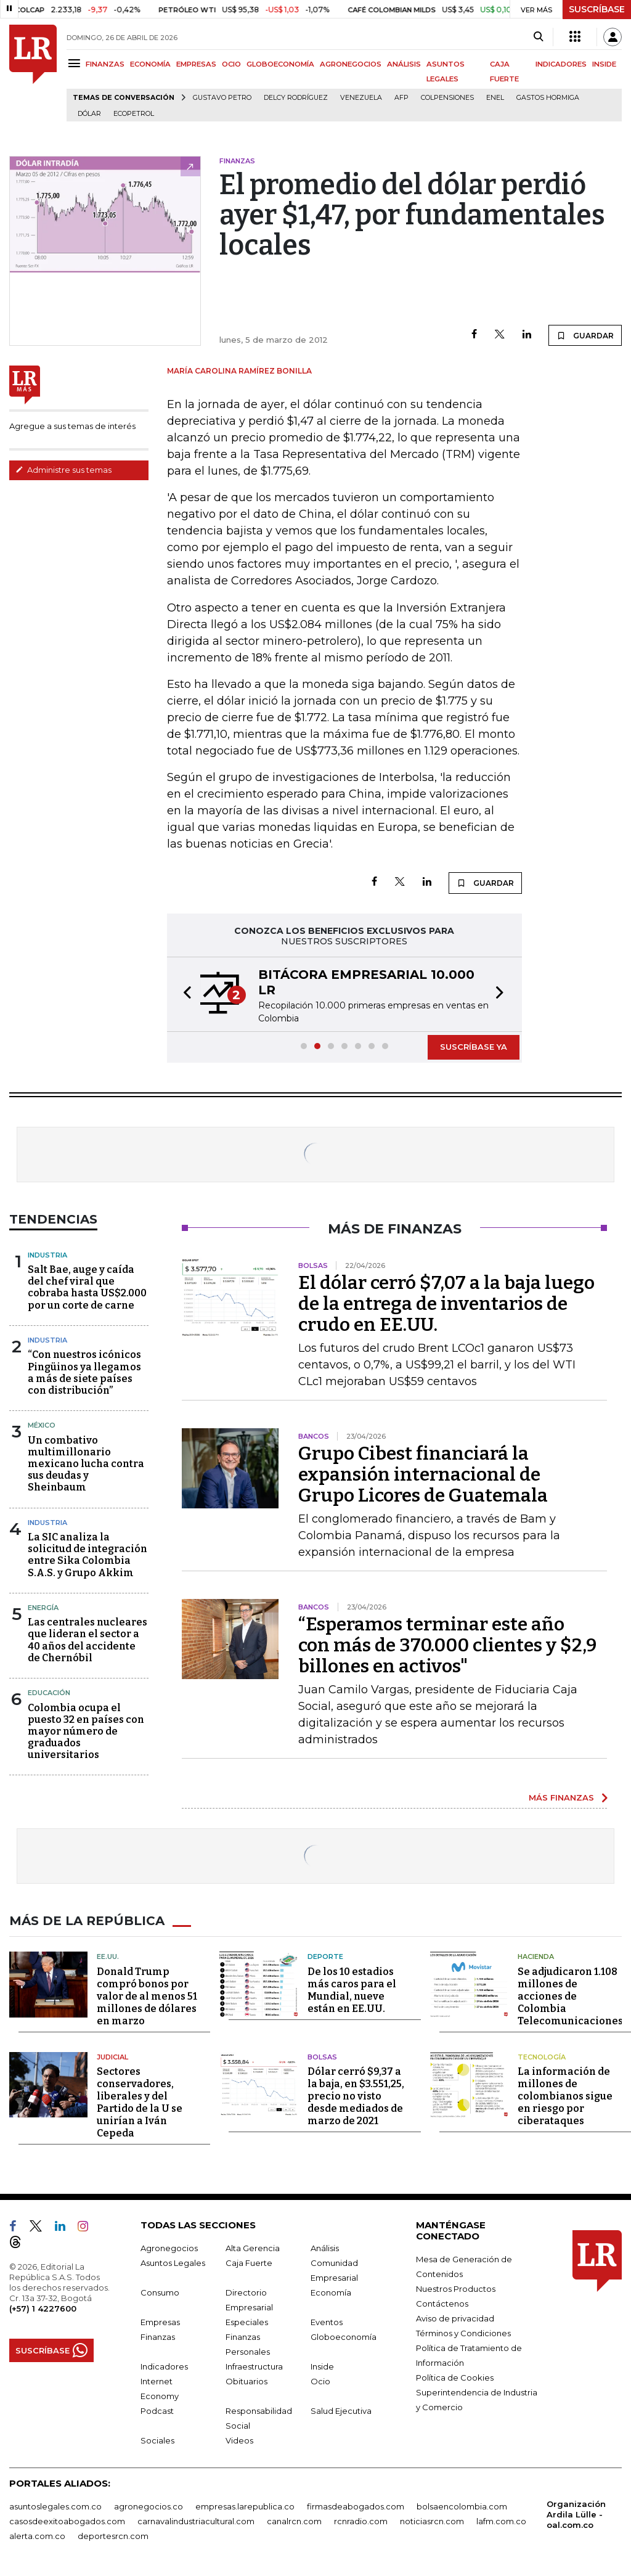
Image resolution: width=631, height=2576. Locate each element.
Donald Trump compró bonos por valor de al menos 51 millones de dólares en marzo (147, 1996)
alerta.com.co (37, 2536)
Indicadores (164, 2366)
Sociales (157, 2440)
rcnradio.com (361, 2521)
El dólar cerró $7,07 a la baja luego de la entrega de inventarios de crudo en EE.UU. (446, 1304)
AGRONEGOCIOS (350, 64)
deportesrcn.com (113, 2536)
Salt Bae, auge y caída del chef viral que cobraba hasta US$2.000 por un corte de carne (87, 1287)
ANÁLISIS (404, 64)
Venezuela (361, 98)
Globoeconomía (344, 2337)
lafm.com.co (501, 2521)
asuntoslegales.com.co (55, 2506)
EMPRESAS (196, 64)
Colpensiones (447, 98)
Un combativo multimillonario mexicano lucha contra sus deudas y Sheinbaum (86, 1464)
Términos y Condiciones (463, 2333)
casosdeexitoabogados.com (67, 2521)
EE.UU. (108, 1956)
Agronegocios (169, 2248)
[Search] (538, 37)
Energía (43, 1607)
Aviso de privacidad (455, 2318)
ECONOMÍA (150, 64)
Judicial (112, 2057)
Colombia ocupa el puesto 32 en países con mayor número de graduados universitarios (86, 1731)
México (41, 1425)
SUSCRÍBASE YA (473, 1047)
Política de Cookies (455, 2377)
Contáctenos (442, 2303)
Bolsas (322, 2057)
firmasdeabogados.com (355, 2506)
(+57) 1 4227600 (42, 2308)
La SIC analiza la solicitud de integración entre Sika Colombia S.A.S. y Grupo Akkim (87, 1555)
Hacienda (536, 1956)
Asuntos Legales (172, 2263)
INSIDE (604, 64)
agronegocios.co (148, 2506)
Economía (331, 2292)
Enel (495, 98)
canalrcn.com (294, 2521)
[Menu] (76, 63)
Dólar (89, 114)
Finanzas (157, 2337)
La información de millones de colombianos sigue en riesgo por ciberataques (565, 2096)
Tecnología (542, 2057)
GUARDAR (585, 335)
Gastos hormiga (547, 98)
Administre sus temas (63, 470)
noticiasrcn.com (432, 2521)
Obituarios (246, 2381)
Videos (239, 2440)
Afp (401, 98)
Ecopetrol (133, 114)
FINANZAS (105, 64)
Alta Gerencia (253, 2248)
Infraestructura (254, 2366)
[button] (183, 994)
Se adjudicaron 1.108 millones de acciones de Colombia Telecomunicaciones (570, 1996)
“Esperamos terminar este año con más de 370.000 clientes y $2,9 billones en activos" (447, 1645)
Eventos (327, 2322)
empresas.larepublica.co (245, 2506)
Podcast (157, 2411)
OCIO (231, 64)
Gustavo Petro (222, 98)
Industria (47, 1255)
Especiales (247, 2322)
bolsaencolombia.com (462, 2506)
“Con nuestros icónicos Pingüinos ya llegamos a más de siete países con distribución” (84, 1372)
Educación (49, 1692)
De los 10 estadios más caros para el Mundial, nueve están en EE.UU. (351, 1990)
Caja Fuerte (249, 2263)
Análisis (325, 2248)
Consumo (159, 2292)
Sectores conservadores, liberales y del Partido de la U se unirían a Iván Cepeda (139, 2102)
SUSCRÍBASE (597, 9)
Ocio (320, 2381)
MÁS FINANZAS (561, 1797)
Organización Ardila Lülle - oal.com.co (576, 2514)
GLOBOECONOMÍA (280, 64)
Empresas (160, 2322)
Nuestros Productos (455, 2289)
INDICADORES (561, 64)
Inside (322, 2366)
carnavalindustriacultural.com (195, 2521)
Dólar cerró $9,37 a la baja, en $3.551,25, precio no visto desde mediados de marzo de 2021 (355, 2096)
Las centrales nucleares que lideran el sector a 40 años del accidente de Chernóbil (87, 1640)
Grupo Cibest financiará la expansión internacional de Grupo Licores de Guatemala (423, 1474)
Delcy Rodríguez (296, 98)
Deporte (325, 1956)
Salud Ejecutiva (341, 2411)
